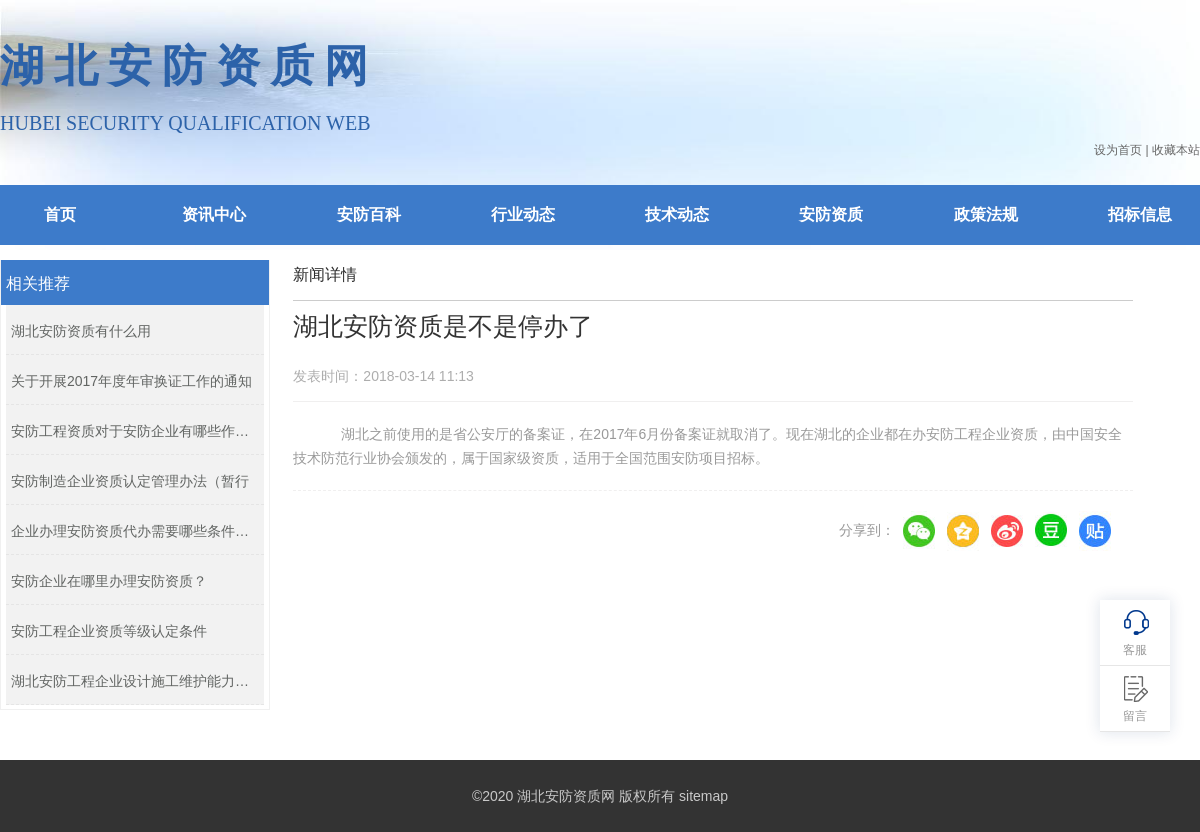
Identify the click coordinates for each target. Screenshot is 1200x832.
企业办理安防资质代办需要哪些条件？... (132, 531)
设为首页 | (1121, 150)
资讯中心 (214, 214)
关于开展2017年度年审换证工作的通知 (131, 381)
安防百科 (369, 214)
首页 (60, 214)
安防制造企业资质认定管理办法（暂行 (130, 481)
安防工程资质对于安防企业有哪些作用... (132, 431)
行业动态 (523, 214)
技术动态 (677, 214)
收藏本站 (1176, 150)
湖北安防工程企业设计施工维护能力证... (132, 681)
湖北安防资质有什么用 (81, 331)
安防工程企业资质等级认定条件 (109, 631)
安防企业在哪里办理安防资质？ (109, 581)
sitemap (703, 796)
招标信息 (1140, 214)
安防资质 (831, 214)
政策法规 (986, 214)
